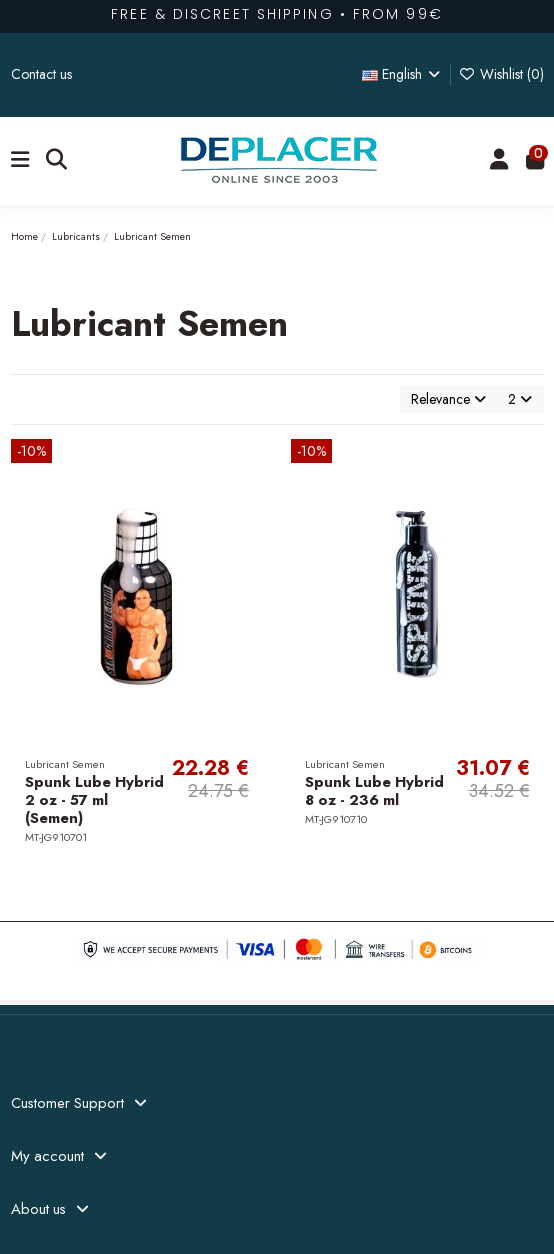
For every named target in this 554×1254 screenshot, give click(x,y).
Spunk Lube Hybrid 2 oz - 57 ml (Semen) (94, 800)
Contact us (41, 74)
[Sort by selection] (448, 399)
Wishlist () (501, 74)
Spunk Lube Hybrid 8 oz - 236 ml (374, 791)
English (403, 74)
